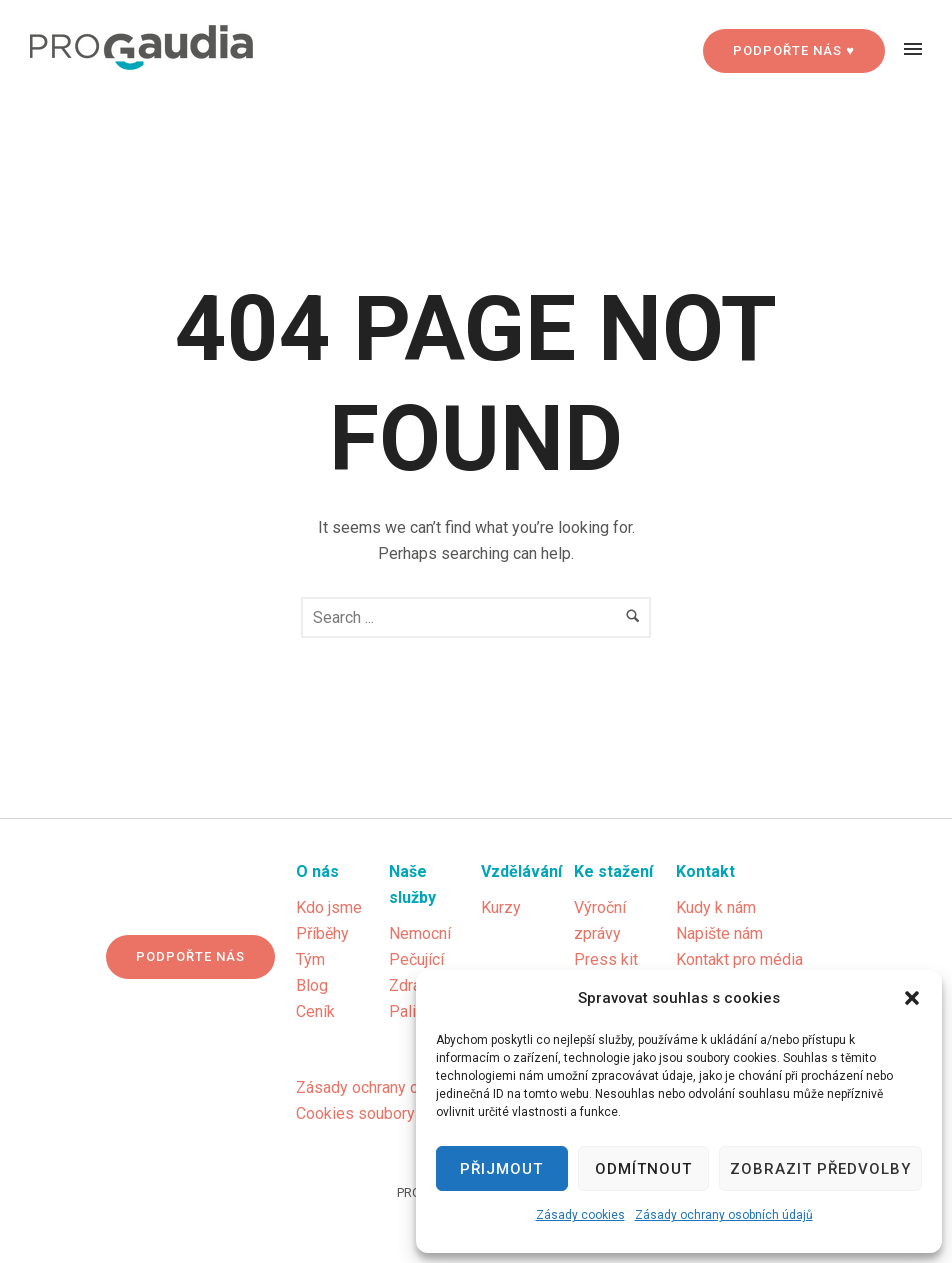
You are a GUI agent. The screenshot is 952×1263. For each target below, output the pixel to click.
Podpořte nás (190, 956)
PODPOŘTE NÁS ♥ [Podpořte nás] (794, 50)
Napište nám (719, 933)
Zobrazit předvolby (820, 1169)
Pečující (416, 959)
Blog (312, 985)
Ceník (315, 1011)
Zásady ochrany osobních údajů (724, 1215)
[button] (912, 998)
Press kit (606, 959)
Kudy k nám (716, 907)
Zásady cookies (580, 1215)
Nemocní (420, 933)
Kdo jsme (329, 907)
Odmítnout (643, 1169)
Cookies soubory (355, 1113)
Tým (310, 959)
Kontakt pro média (739, 959)
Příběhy (322, 933)
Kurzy (501, 907)
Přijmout (501, 1169)
